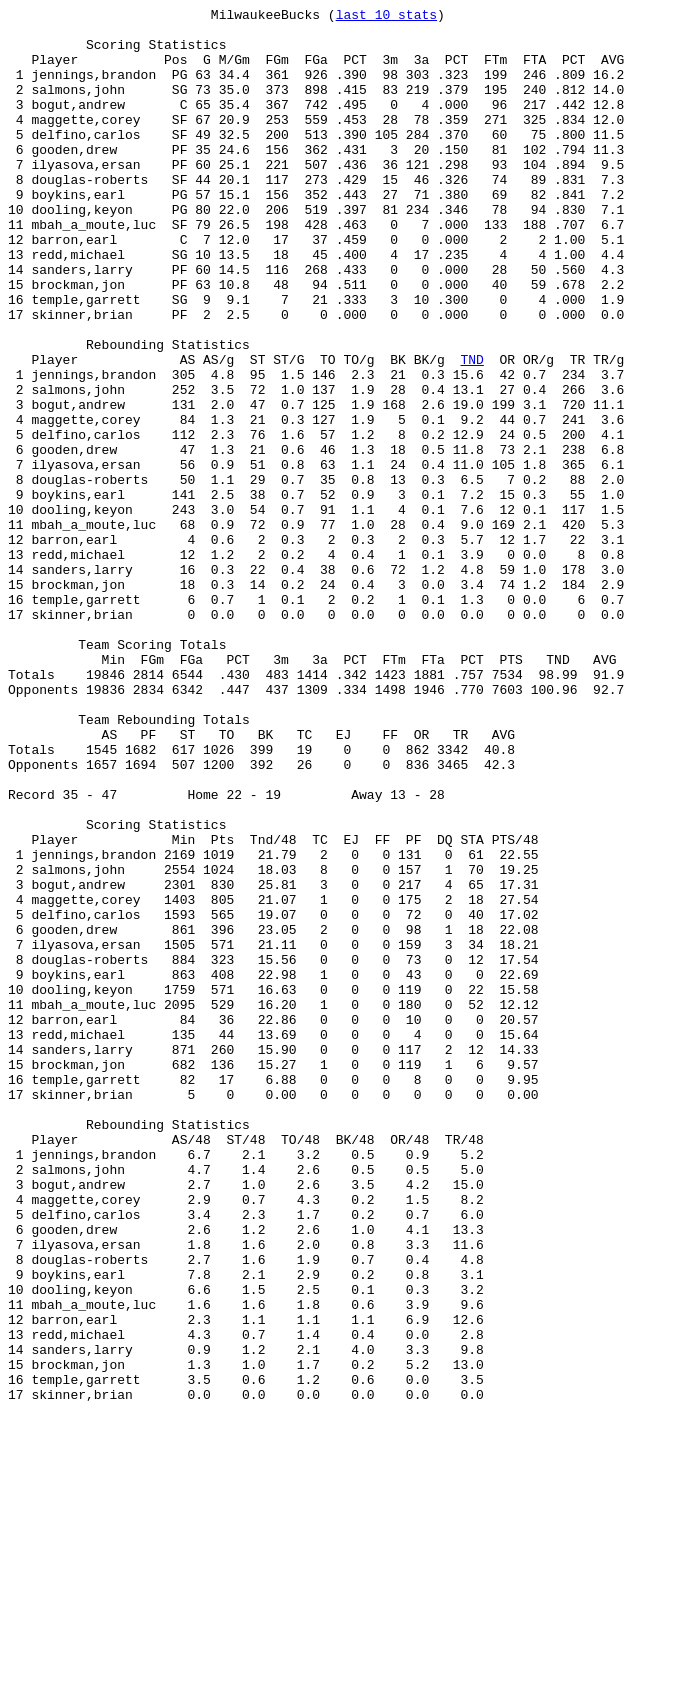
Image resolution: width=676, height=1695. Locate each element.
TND (471, 431)
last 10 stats (386, 17)
